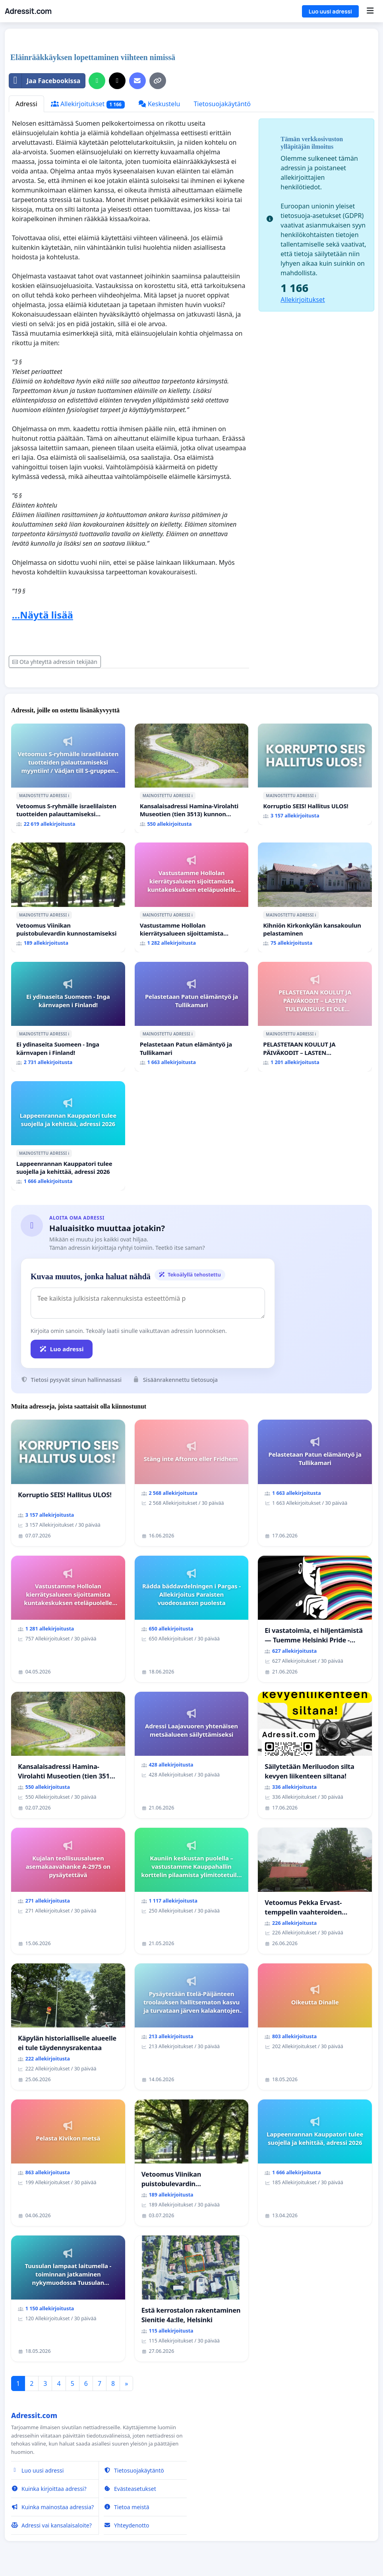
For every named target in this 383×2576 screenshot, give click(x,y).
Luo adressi (61, 1349)
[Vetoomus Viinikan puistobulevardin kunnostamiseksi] (68, 897)
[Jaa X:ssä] (117, 80)
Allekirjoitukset (88, 104)
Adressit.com (28, 11)
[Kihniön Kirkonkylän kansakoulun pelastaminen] (315, 897)
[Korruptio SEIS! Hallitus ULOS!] (315, 774)
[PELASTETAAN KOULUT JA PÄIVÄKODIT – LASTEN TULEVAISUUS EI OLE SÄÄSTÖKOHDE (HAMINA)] (315, 1017)
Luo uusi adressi (330, 11)
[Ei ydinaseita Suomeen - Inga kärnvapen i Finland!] (68, 1017)
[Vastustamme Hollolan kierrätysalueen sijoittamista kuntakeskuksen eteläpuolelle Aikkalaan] (192, 897)
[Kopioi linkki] (157, 80)
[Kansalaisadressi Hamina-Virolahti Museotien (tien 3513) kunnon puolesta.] (192, 778)
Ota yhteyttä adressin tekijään (54, 661)
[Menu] (370, 11)
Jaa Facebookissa (44, 81)
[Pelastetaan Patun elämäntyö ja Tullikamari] (192, 1017)
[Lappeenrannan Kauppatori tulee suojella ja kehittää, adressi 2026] (68, 1136)
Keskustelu (159, 103)
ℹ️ (68, 795)
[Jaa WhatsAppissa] (97, 80)
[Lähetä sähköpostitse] (137, 80)
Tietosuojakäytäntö (222, 103)
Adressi (26, 103)
